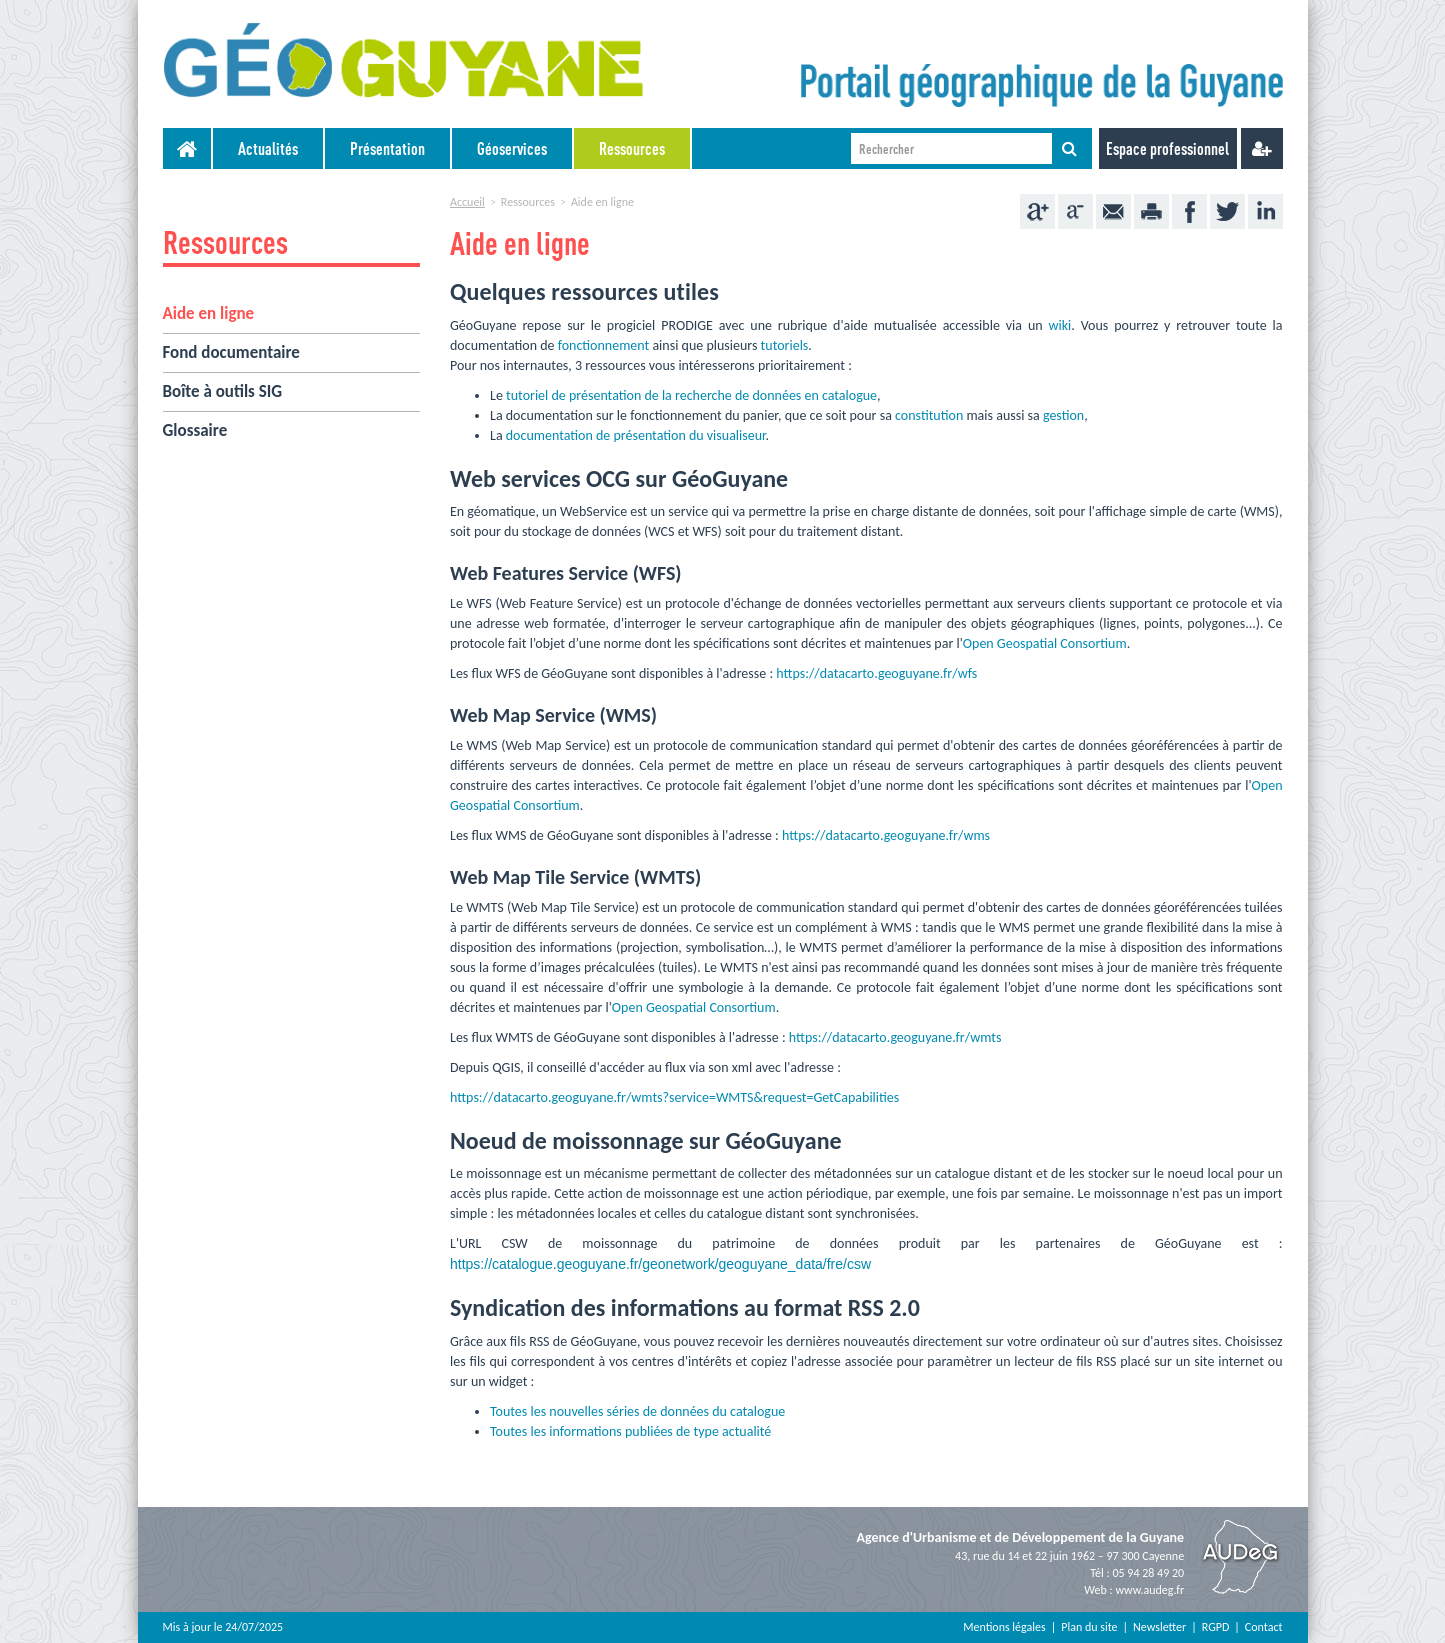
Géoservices (512, 148)
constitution (929, 415)
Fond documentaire (231, 352)
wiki (1059, 325)
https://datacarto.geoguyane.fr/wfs (876, 673)
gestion (1063, 415)
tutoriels (785, 345)
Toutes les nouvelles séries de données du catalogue (637, 1411)
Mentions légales (1004, 1627)
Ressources (632, 148)
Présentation (387, 148)
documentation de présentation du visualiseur (636, 435)
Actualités (268, 148)
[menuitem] (269, 148)
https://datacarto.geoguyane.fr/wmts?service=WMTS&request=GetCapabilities (674, 1097)
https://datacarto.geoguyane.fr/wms (886, 835)
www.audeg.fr (1149, 1590)
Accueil (467, 202)
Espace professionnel (1167, 148)
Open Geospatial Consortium (1045, 643)
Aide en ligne (209, 313)
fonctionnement (604, 345)
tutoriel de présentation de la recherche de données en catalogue (691, 395)
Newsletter (1159, 1627)
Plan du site (1089, 1627)
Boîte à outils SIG (223, 391)
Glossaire (195, 430)
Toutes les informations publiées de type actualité (630, 1431)
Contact (1264, 1627)
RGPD (1216, 1627)
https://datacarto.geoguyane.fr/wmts (895, 1037)
